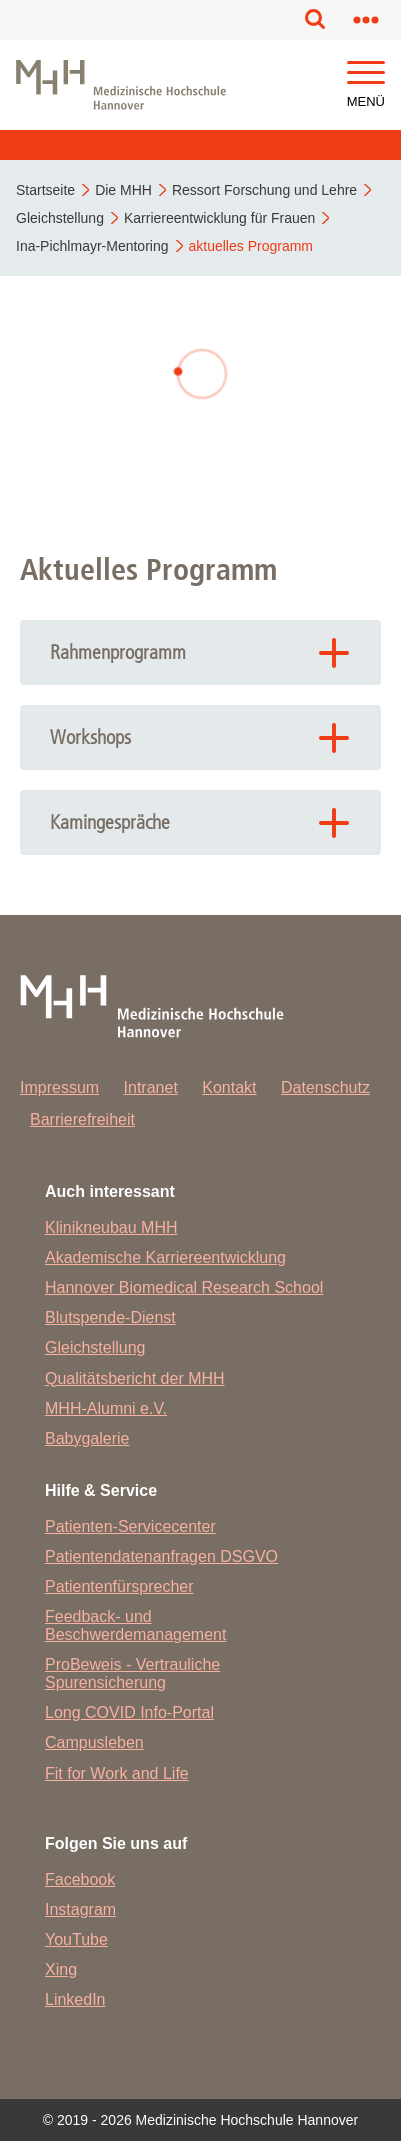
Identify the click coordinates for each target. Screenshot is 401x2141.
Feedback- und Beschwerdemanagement (135, 1625)
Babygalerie (87, 1438)
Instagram (80, 1909)
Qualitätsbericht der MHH (135, 1378)
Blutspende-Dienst (110, 1317)
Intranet (151, 1087)
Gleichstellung (95, 1347)
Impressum (59, 1087)
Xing (61, 1969)
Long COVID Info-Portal (129, 1712)
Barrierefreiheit (82, 1119)
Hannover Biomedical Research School (184, 1287)
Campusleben (94, 1742)
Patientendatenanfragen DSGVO (161, 1556)
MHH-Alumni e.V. (106, 1408)
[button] (366, 73)
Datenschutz (325, 1087)
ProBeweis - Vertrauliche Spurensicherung (132, 1673)
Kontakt (229, 1087)
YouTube (76, 1939)
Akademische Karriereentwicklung (165, 1257)
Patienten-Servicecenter (130, 1526)
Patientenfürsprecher (119, 1586)
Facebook (80, 1879)
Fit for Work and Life (117, 1773)
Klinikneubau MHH (111, 1227)
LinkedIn (75, 1999)
